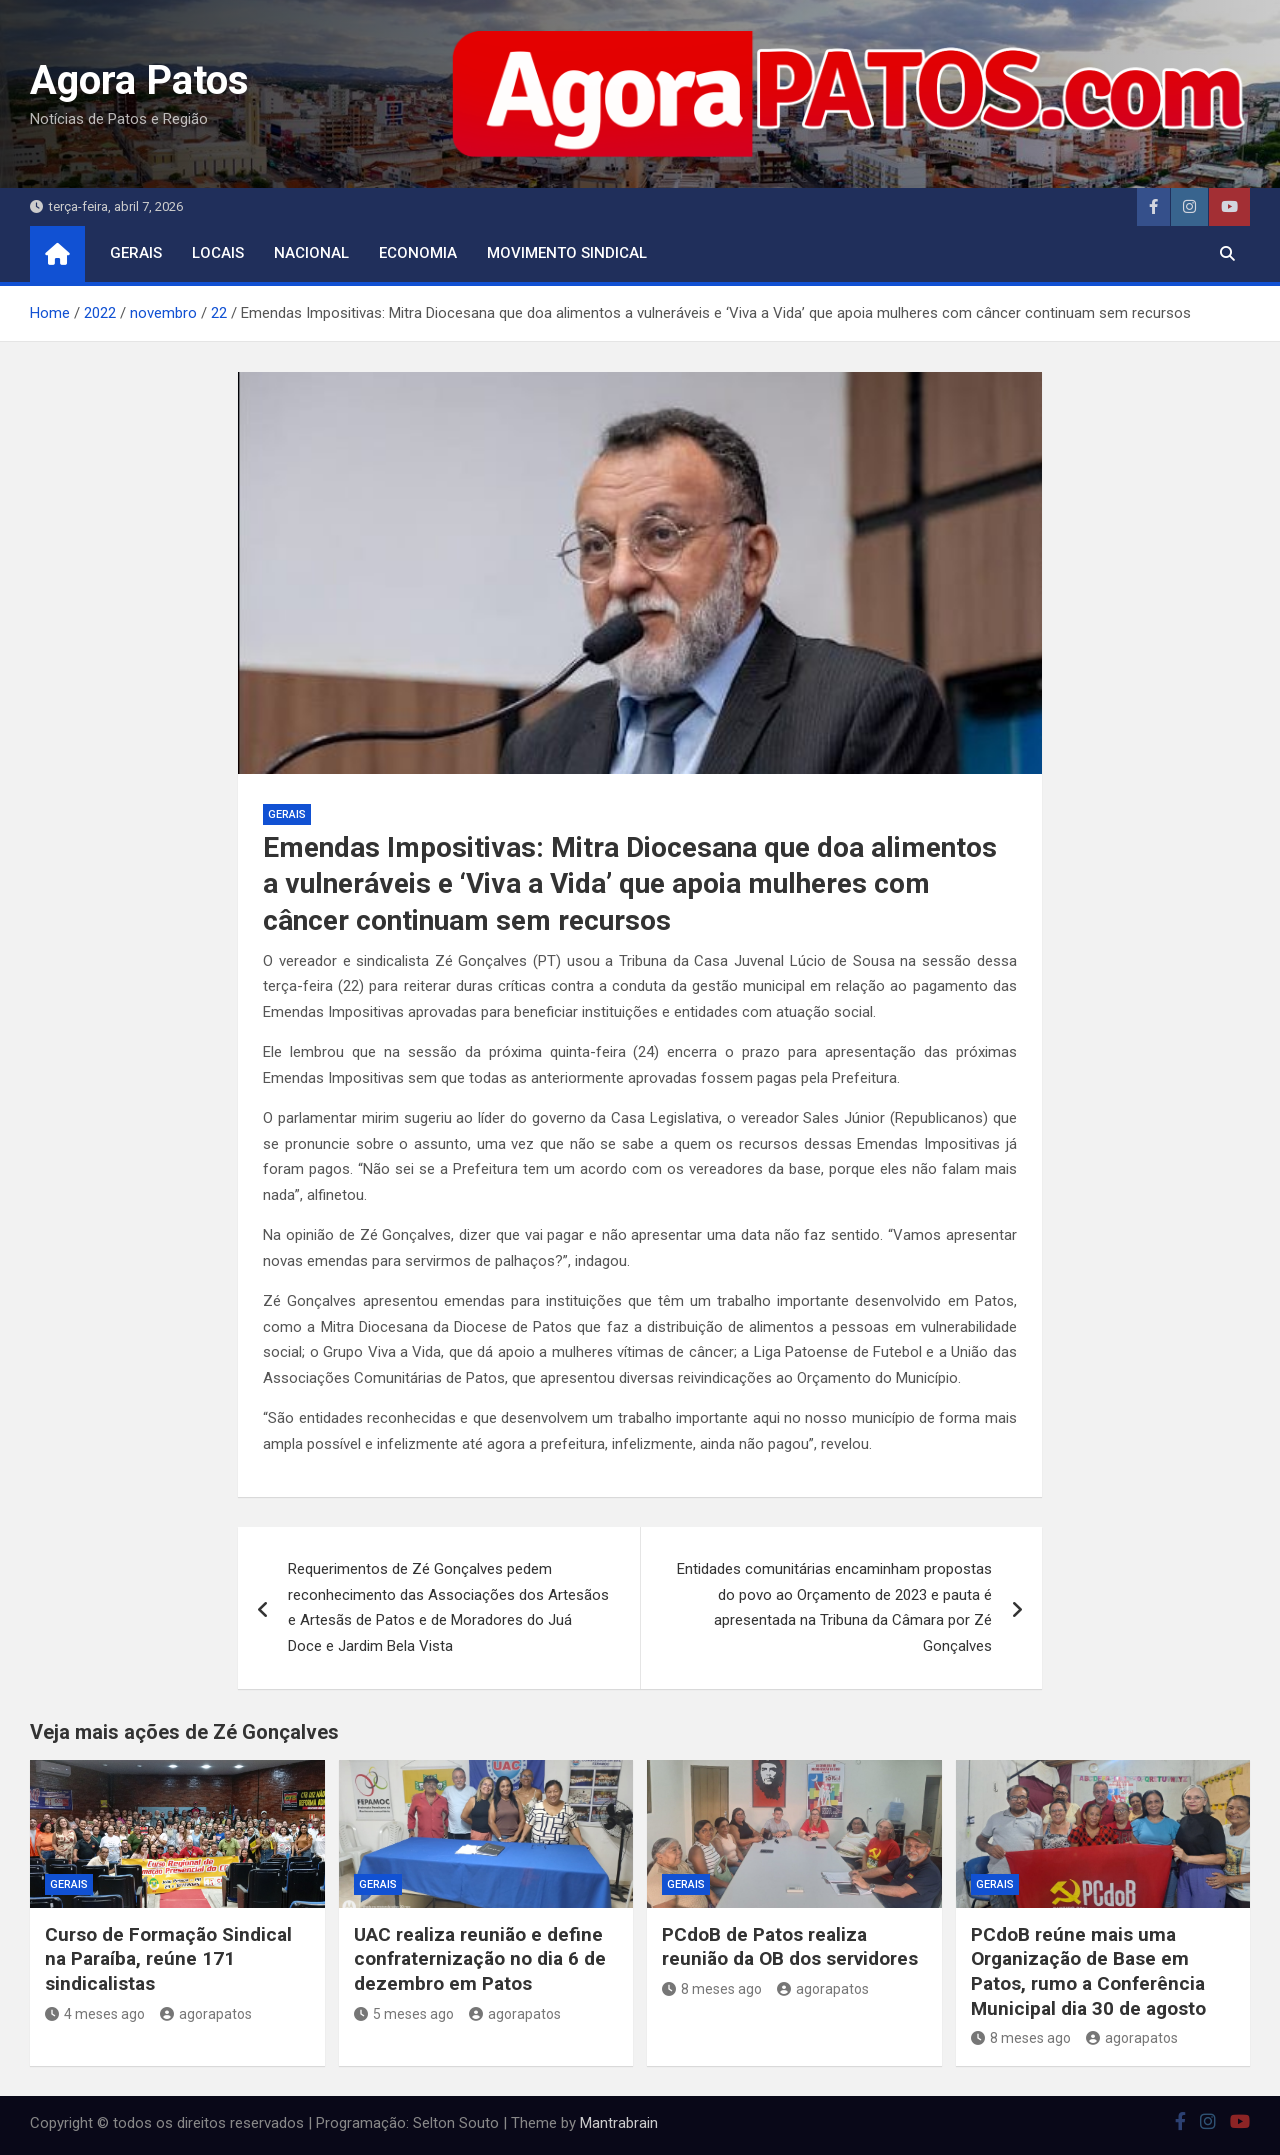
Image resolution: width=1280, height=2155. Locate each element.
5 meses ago (404, 2014)
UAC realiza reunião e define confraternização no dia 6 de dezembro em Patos (480, 1959)
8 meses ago (712, 1989)
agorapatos (206, 2014)
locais (218, 253)
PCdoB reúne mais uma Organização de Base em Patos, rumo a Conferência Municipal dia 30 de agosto (1088, 1971)
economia (418, 253)
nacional (311, 253)
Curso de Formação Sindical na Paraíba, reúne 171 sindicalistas (168, 1959)
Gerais (136, 253)
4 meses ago (95, 2014)
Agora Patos (139, 80)
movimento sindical (567, 253)
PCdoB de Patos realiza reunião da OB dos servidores (790, 1947)
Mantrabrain (619, 2123)
